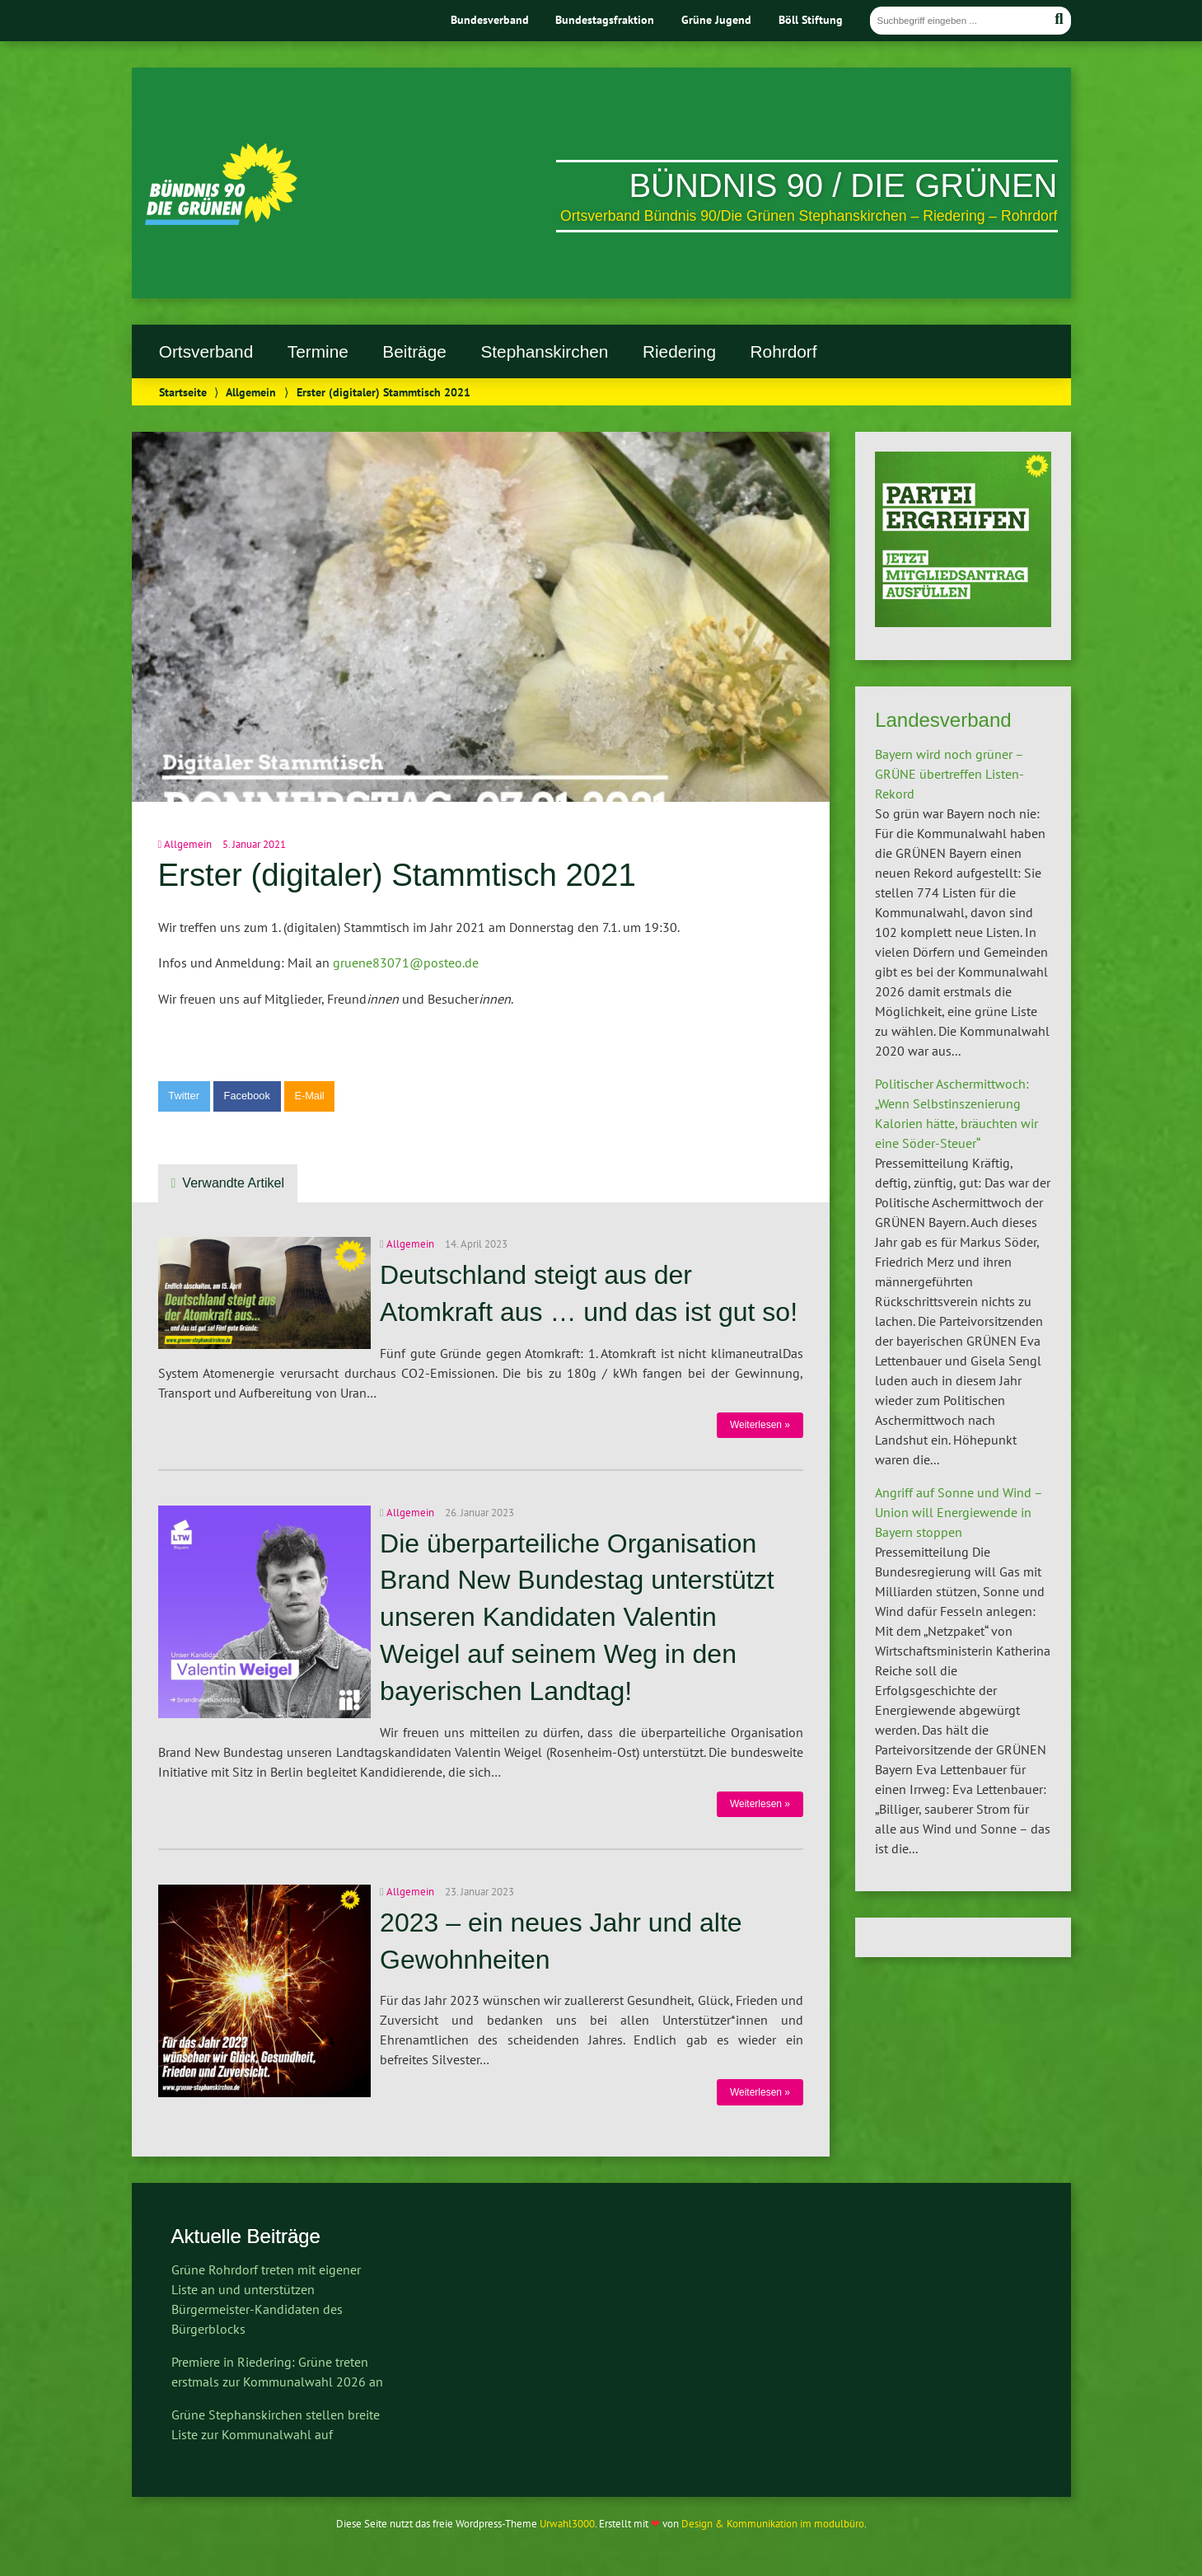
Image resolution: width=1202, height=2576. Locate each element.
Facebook (247, 1095)
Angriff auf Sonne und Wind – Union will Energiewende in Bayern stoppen (958, 1512)
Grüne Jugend (716, 19)
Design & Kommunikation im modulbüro (772, 2524)
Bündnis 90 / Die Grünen (843, 185)
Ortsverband (206, 351)
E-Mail (309, 1095)
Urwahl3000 (567, 2524)
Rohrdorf (784, 351)
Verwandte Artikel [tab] (233, 1183)
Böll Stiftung (811, 19)
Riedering (679, 351)
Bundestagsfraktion (604, 19)
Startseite (183, 392)
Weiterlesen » (760, 1425)
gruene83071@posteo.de (406, 962)
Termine (318, 351)
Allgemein (251, 392)
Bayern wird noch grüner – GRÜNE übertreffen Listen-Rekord (949, 774)
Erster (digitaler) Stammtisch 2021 (397, 874)
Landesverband (943, 720)
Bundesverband (490, 19)
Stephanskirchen (544, 351)
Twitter (183, 1095)
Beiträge (414, 351)
